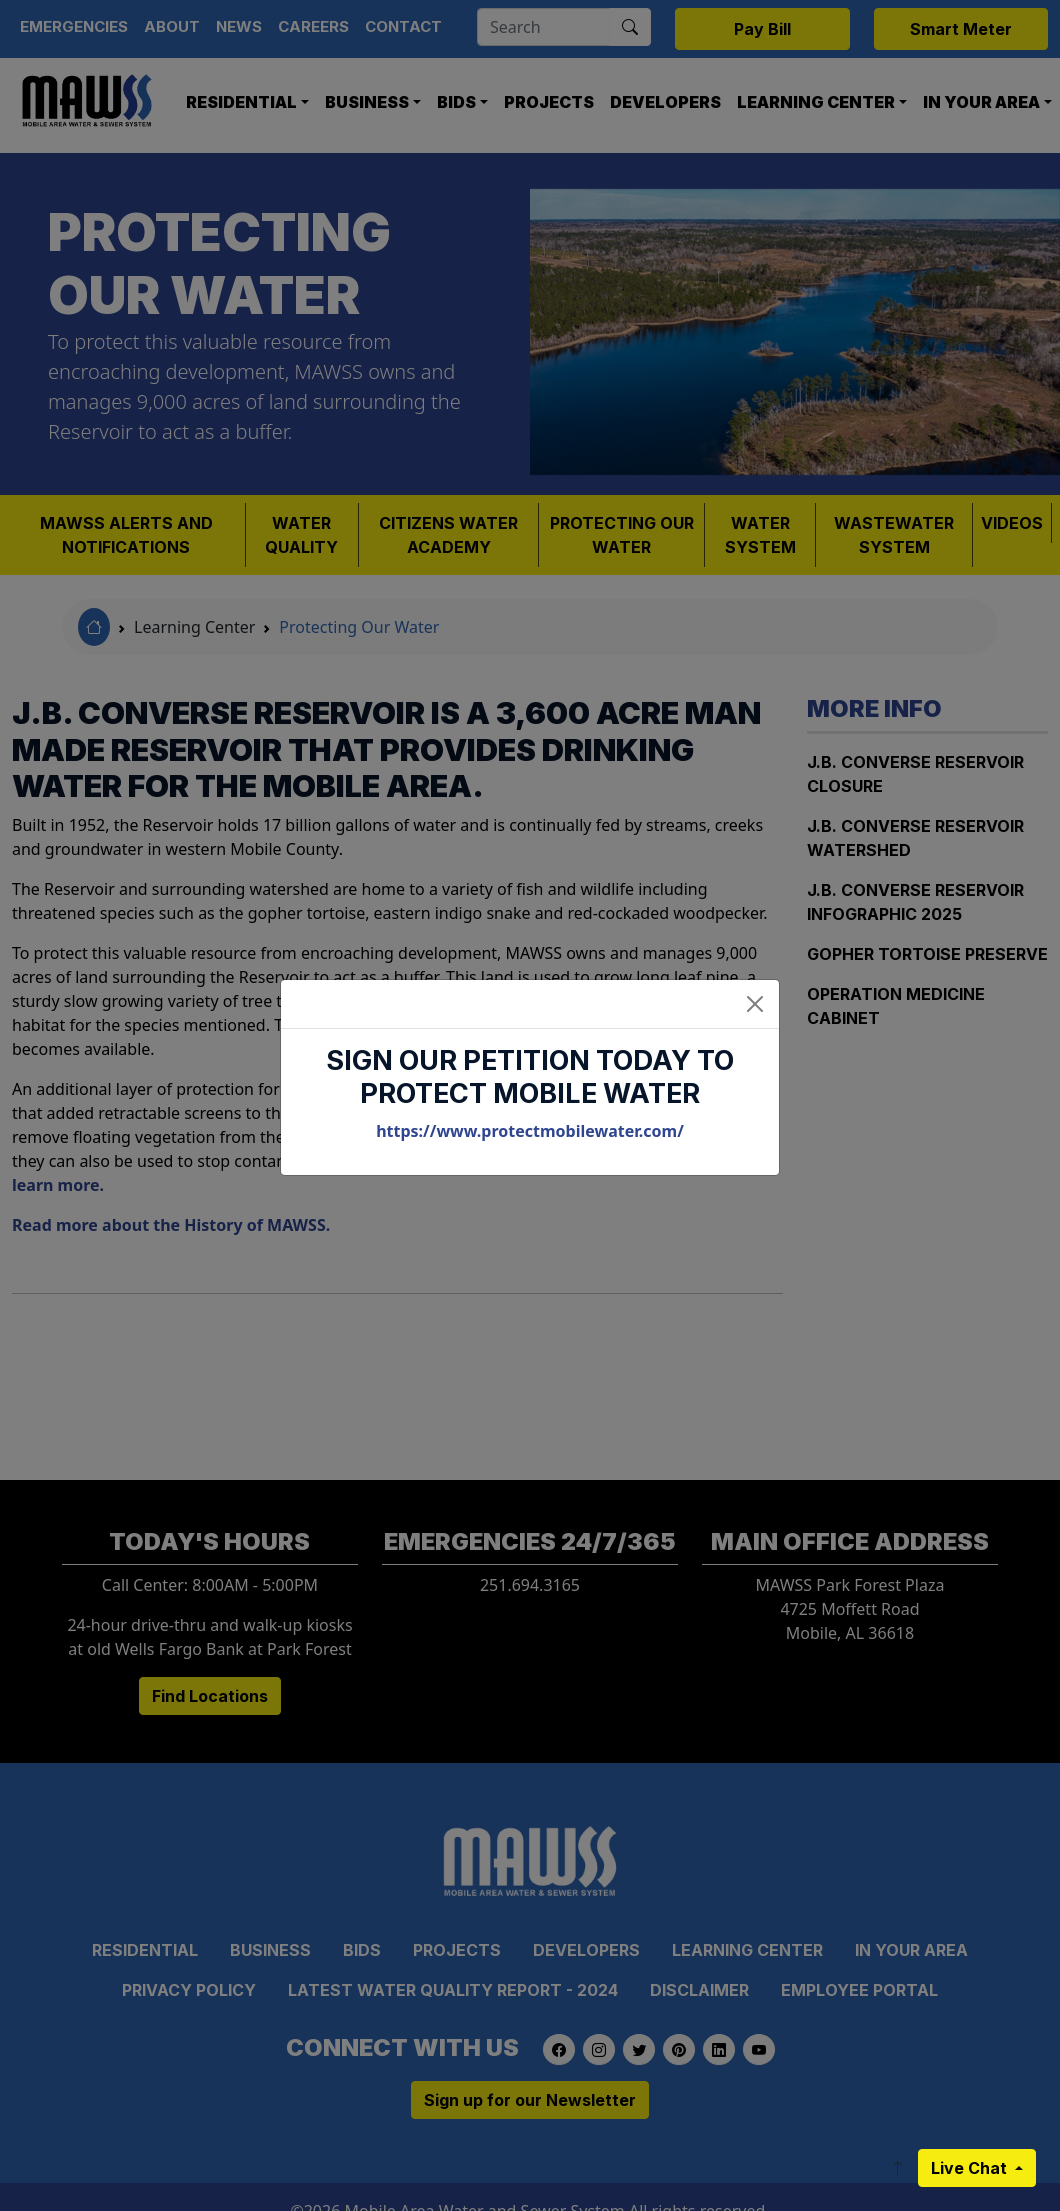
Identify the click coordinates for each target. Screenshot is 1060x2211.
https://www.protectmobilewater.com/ (530, 1131)
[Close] (755, 1004)
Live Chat (971, 2168)
